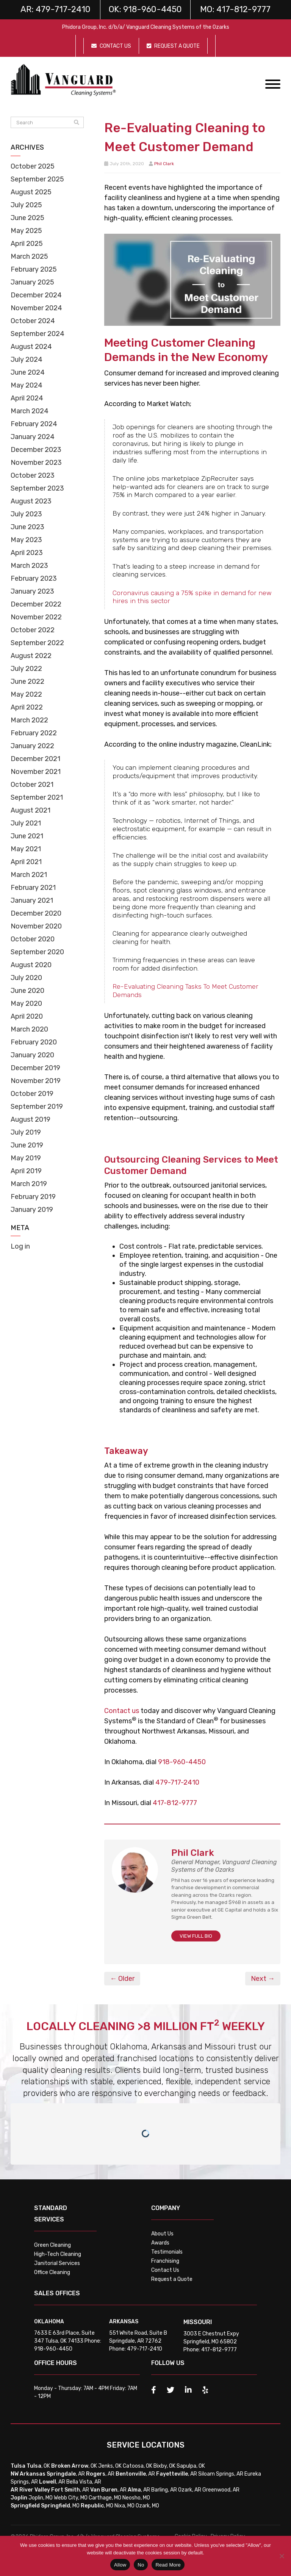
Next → (263, 1978)
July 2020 (26, 978)
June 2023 (27, 527)
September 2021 (37, 797)
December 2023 (36, 449)
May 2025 (26, 231)
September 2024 (37, 334)
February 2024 (34, 424)
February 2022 (34, 733)
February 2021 (33, 887)
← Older (122, 1978)
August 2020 (31, 965)
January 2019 (32, 1209)
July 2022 (26, 668)
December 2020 (36, 913)
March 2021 (29, 875)
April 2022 (27, 707)
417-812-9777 (175, 1803)
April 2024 (27, 398)
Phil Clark (164, 163)
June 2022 (27, 681)
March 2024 (29, 411)
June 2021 (27, 836)
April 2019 (26, 1171)
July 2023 (26, 514)
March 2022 (29, 720)
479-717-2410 (177, 1782)
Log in (20, 1246)
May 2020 (26, 1003)
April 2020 (27, 1016)
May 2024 (26, 385)
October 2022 (33, 630)
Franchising (165, 2261)
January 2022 (32, 746)
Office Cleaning (52, 2272)
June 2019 (27, 1145)
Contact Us (165, 2270)
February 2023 (34, 578)
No (141, 2565)
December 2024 (36, 295)
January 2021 (32, 900)
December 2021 (35, 759)
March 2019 (29, 1184)
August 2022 (31, 656)
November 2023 (36, 462)
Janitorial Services (57, 2263)
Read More (168, 2565)
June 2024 (28, 372)
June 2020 (27, 990)
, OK (38, 2466)
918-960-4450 (182, 1762)
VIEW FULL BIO (196, 1936)
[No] (281, 2556)
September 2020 (37, 952)
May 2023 (26, 540)
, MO (60, 2506)
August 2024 (31, 346)
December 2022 (36, 604)
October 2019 (32, 1093)
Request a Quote (171, 2279)
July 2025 (26, 205)
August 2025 (31, 192)
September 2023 (37, 488)
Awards (160, 2243)
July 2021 (26, 823)
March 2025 (29, 256)
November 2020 (36, 926)
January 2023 (32, 591)
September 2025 (37, 179)
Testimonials (167, 2252)
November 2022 (36, 617)
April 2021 (26, 862)
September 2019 (37, 1106)
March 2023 (29, 565)
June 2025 (27, 218)
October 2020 (33, 939)
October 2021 (32, 784)
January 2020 (32, 1055)
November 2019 (36, 1081)
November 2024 (36, 308)
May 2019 (26, 1158)
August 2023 (31, 501)
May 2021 (26, 849)
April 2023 (27, 553)
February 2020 (34, 1042)
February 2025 (34, 269)
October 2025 (33, 166)
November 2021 (36, 771)
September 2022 (37, 643)
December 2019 (35, 1068)
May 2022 (26, 694)
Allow (120, 2565)
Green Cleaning (52, 2245)
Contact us (121, 1711)
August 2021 (30, 810)
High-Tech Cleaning (57, 2254)
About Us (162, 2234)
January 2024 (33, 437)
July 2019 (26, 1132)
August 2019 (30, 1119)
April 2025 (27, 243)
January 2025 (32, 282)
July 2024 (26, 359)
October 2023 (33, 475)
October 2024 (33, 321)
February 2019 (33, 1197)
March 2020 (29, 1029)
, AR (66, 2474)
